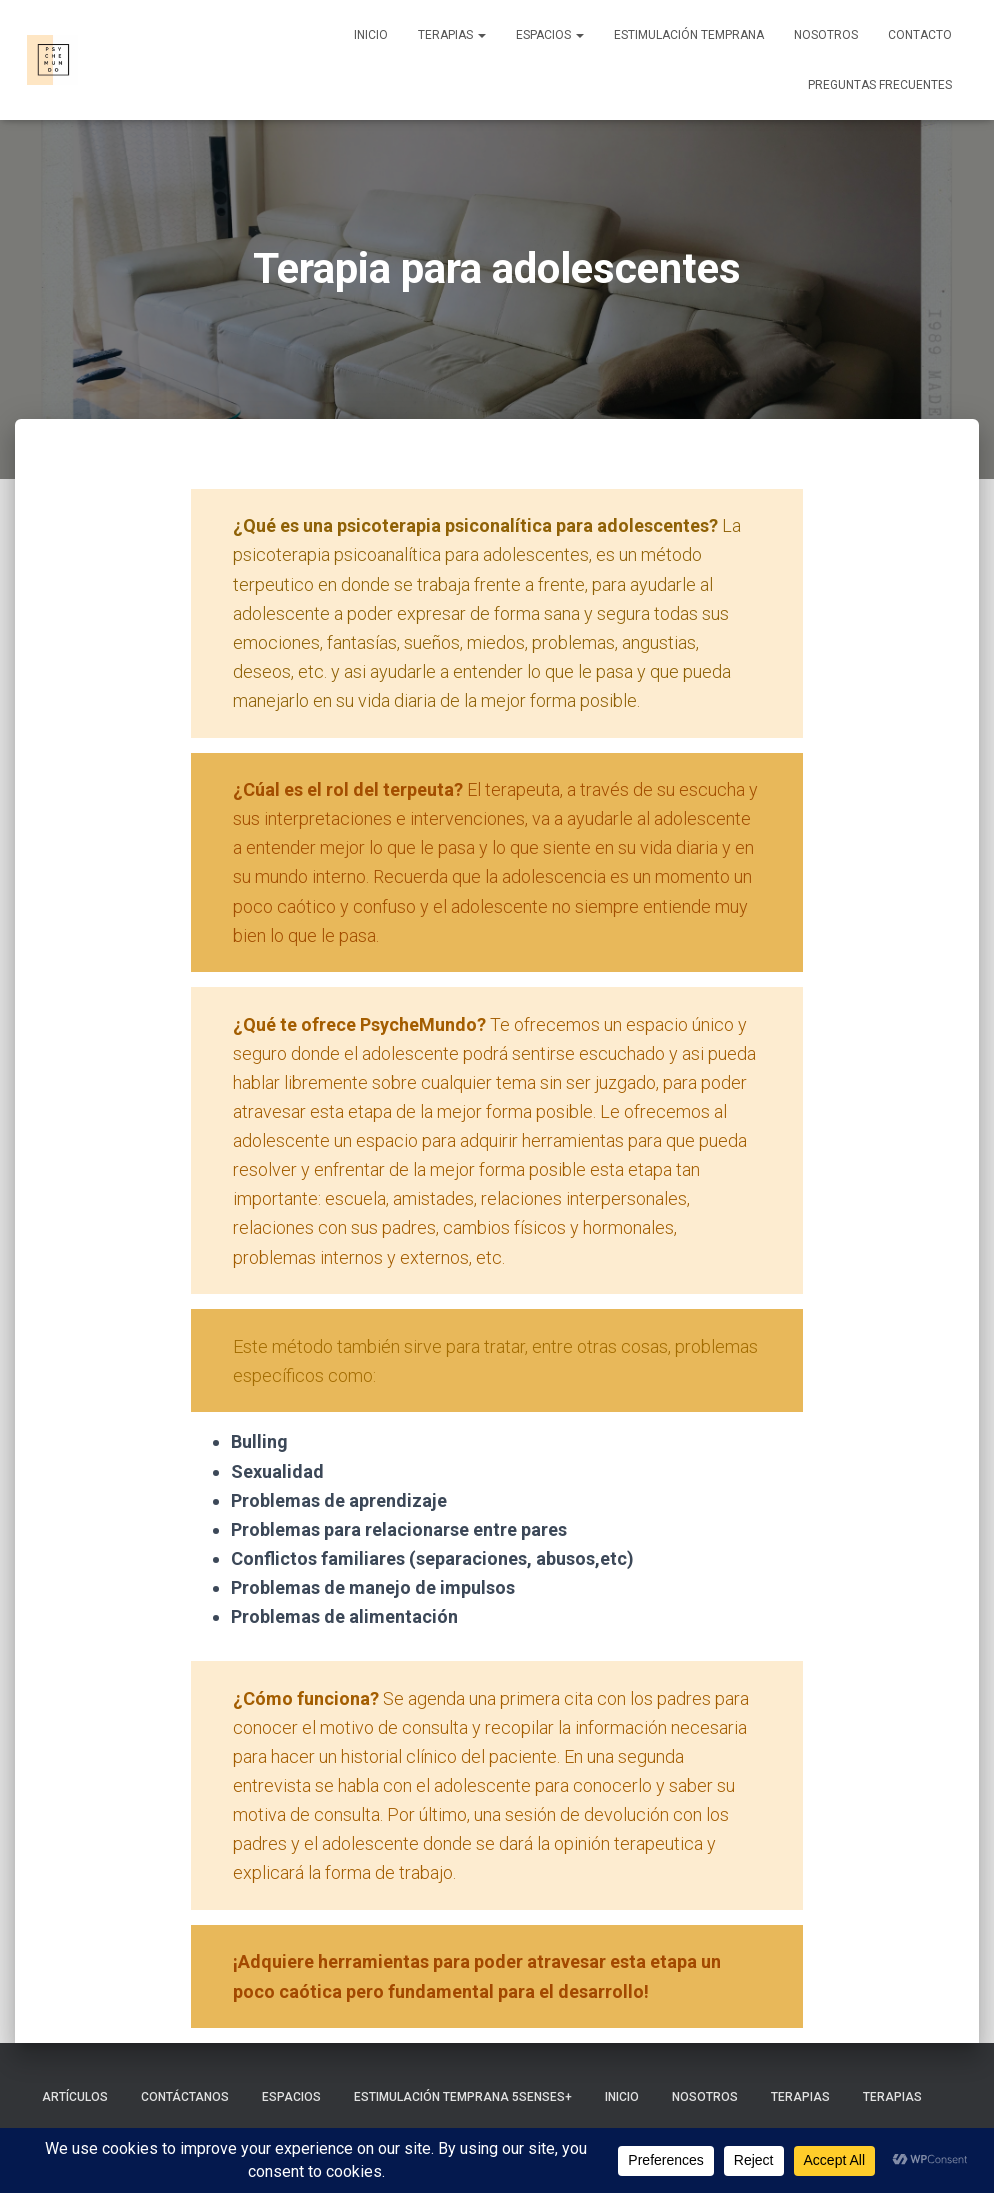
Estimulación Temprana (689, 35)
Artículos (75, 2097)
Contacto (920, 35)
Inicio (371, 35)
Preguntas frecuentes (880, 85)
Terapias (452, 35)
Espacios (550, 35)
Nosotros (826, 35)
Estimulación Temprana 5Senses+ (463, 2097)
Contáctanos (185, 2097)
